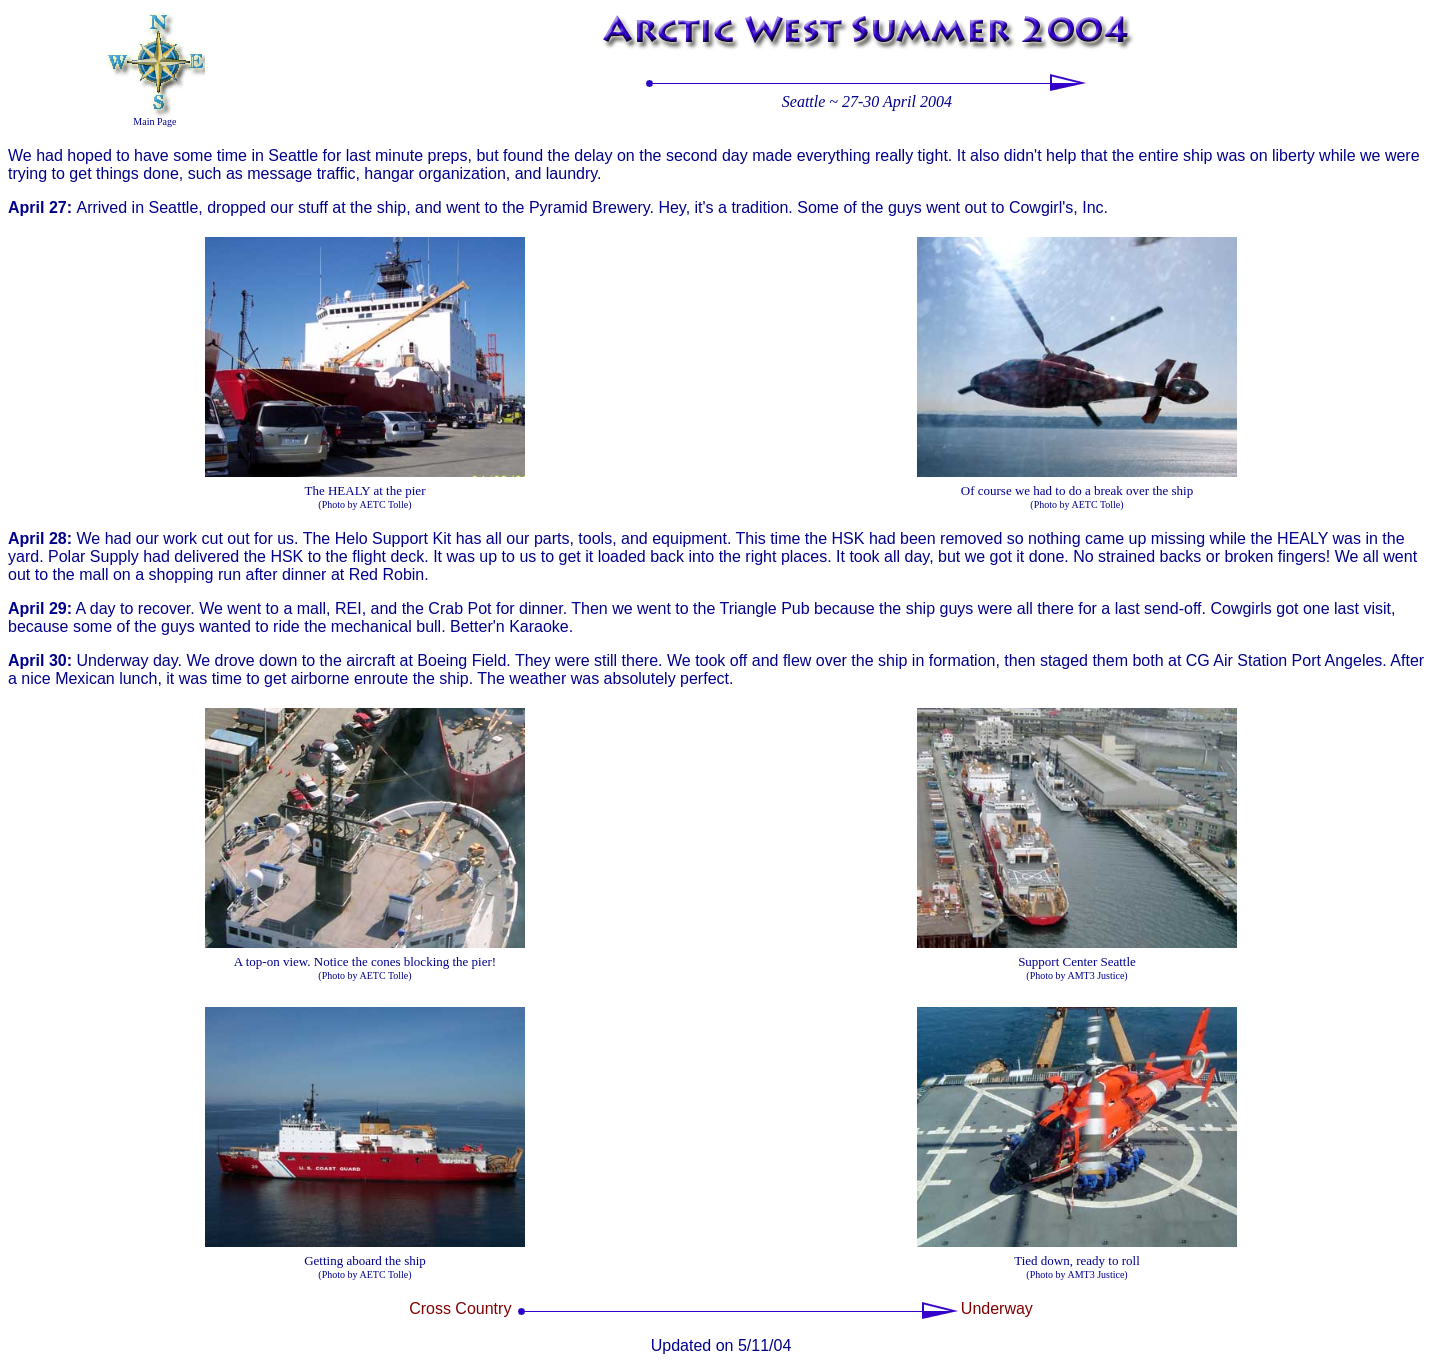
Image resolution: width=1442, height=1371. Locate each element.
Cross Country (460, 1308)
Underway (997, 1308)
